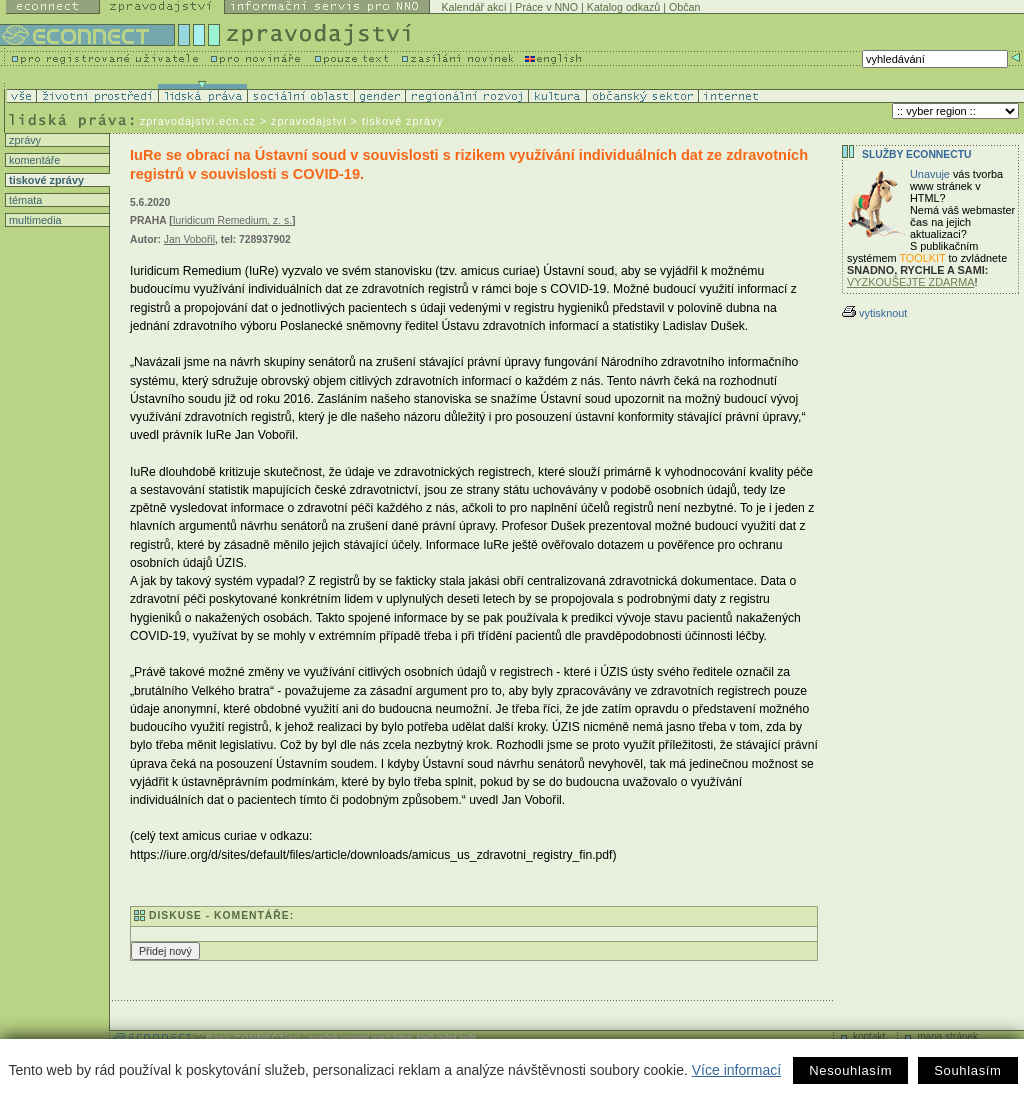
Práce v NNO (546, 7)
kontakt (869, 1036)
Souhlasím (967, 1070)
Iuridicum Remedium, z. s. (232, 220)
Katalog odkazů (623, 7)
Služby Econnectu (916, 154)
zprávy (23, 140)
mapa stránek (947, 1036)
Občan (684, 7)
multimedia (34, 220)
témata (24, 200)
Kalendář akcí (473, 7)
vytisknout (874, 313)
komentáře (33, 160)
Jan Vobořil (189, 239)
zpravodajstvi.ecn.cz (198, 121)
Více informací (736, 1070)
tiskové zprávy (45, 180)
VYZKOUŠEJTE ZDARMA (911, 282)
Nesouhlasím (850, 1070)
